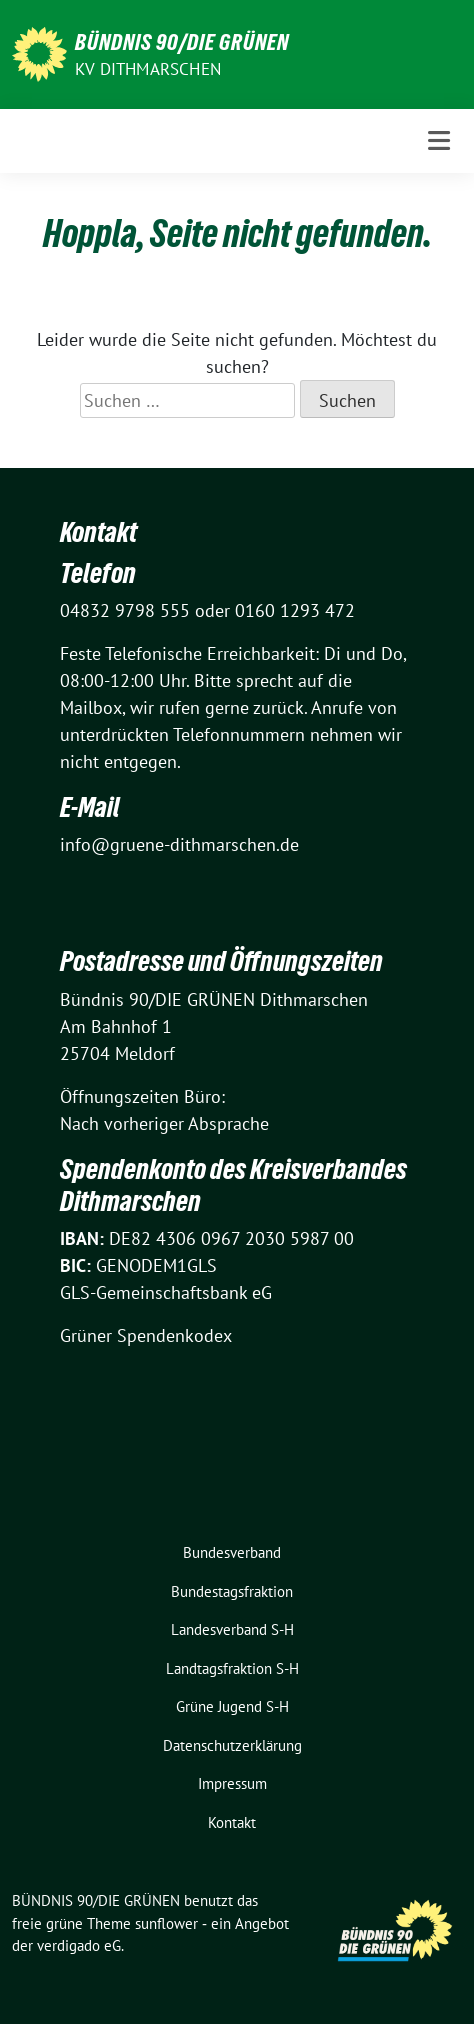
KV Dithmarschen (148, 69)
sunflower (166, 1923)
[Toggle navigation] (439, 140)
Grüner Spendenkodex (146, 1335)
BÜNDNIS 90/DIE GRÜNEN (182, 42)
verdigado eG (79, 1945)
